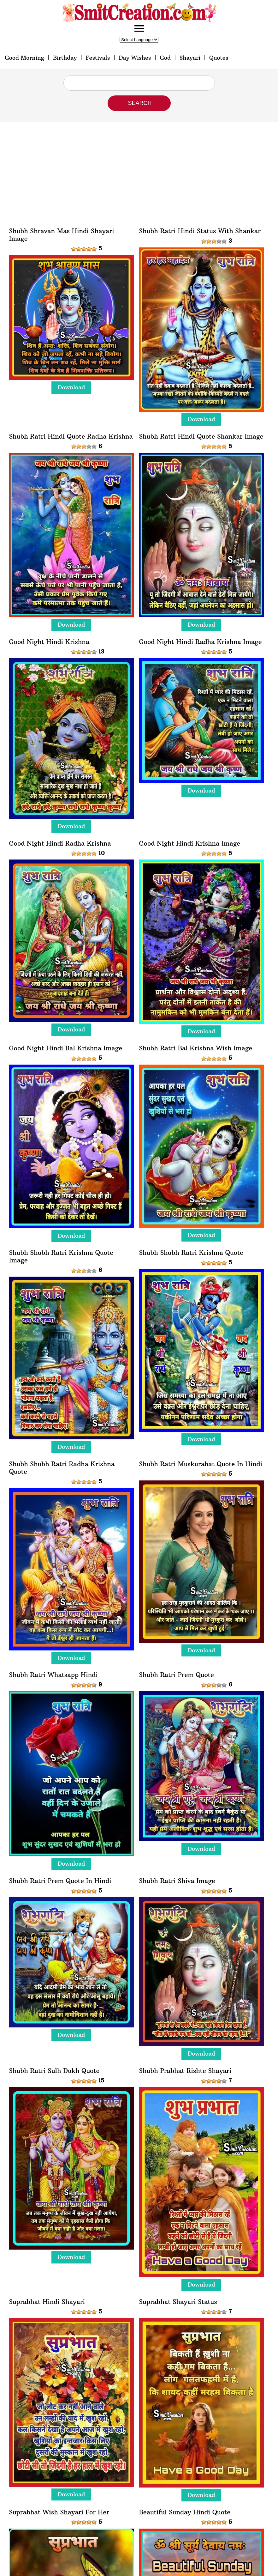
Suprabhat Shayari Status (178, 2302)
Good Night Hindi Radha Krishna (60, 843)
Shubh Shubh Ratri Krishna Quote (191, 1252)
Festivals (98, 57)
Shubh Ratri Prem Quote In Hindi (60, 1881)
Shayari (190, 57)
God (165, 57)
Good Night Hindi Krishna (49, 642)
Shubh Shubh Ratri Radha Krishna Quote (62, 1467)
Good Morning (24, 57)
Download (71, 387)
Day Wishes (135, 57)
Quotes (218, 57)
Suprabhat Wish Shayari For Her (59, 2512)
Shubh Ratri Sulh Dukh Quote (54, 2071)
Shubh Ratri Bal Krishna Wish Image (195, 1048)
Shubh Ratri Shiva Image (177, 1881)
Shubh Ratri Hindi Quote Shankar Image (201, 436)
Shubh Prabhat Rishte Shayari (185, 2071)
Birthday (65, 57)
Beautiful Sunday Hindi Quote (184, 2512)
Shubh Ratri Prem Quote (176, 1675)
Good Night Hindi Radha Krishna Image (200, 642)
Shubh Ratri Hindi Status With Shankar (200, 231)
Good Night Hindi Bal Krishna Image (65, 1048)
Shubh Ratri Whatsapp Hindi (53, 1675)
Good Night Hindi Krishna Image (189, 843)
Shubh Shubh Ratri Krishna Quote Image (61, 1256)
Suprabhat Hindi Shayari (47, 2302)
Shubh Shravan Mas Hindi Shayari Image (61, 234)
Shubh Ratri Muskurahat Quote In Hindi (200, 1464)
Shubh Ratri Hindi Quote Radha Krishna (71, 436)
